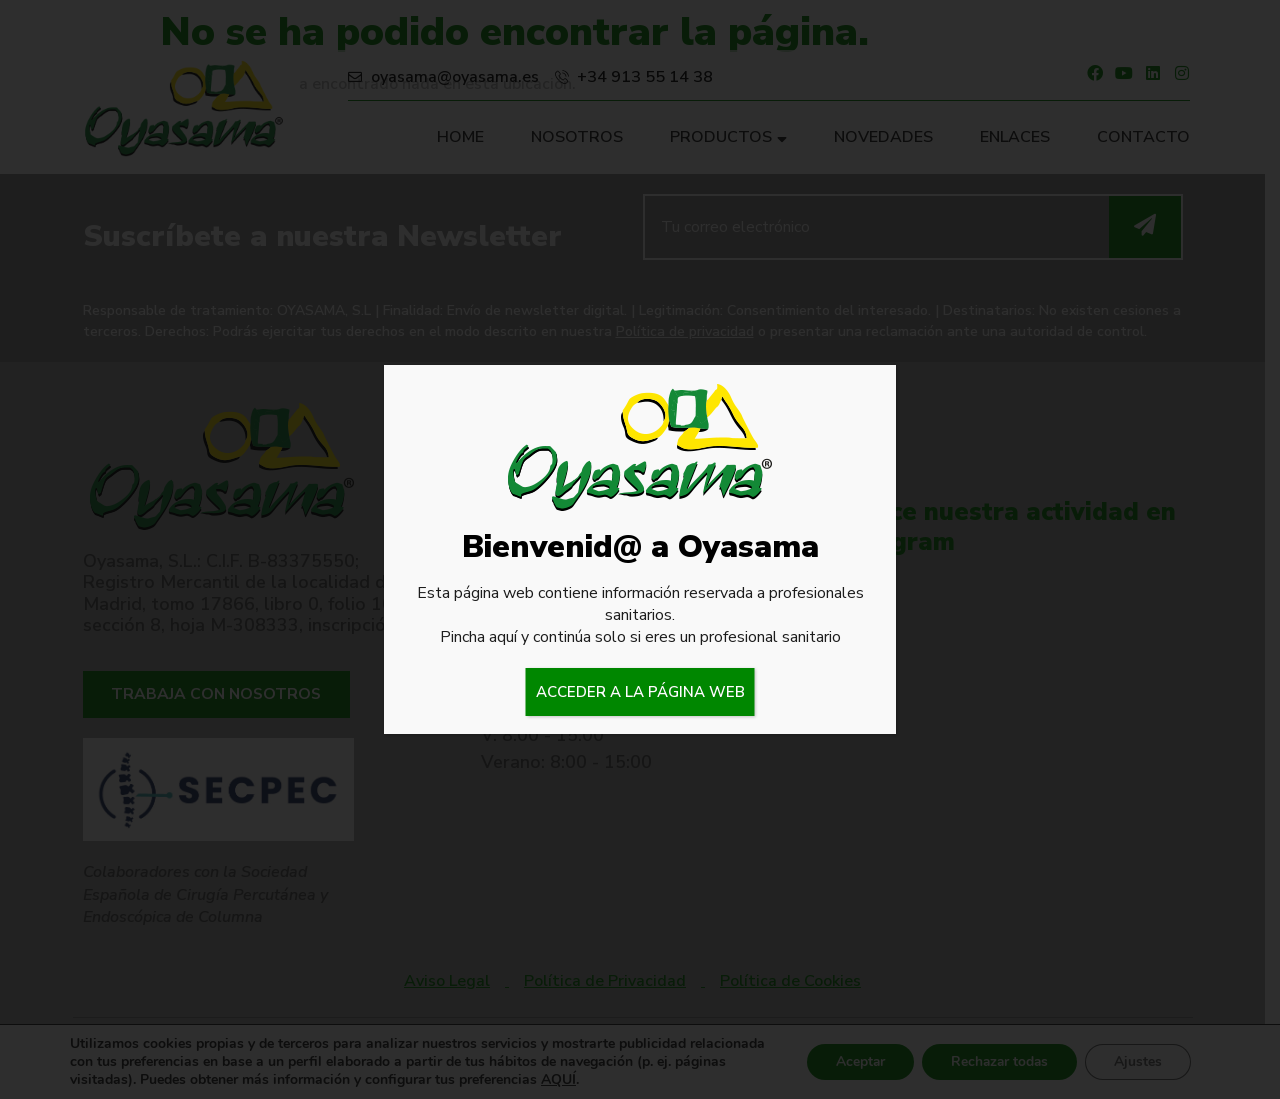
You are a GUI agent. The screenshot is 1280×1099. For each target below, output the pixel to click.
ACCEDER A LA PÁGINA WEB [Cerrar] (640, 692)
